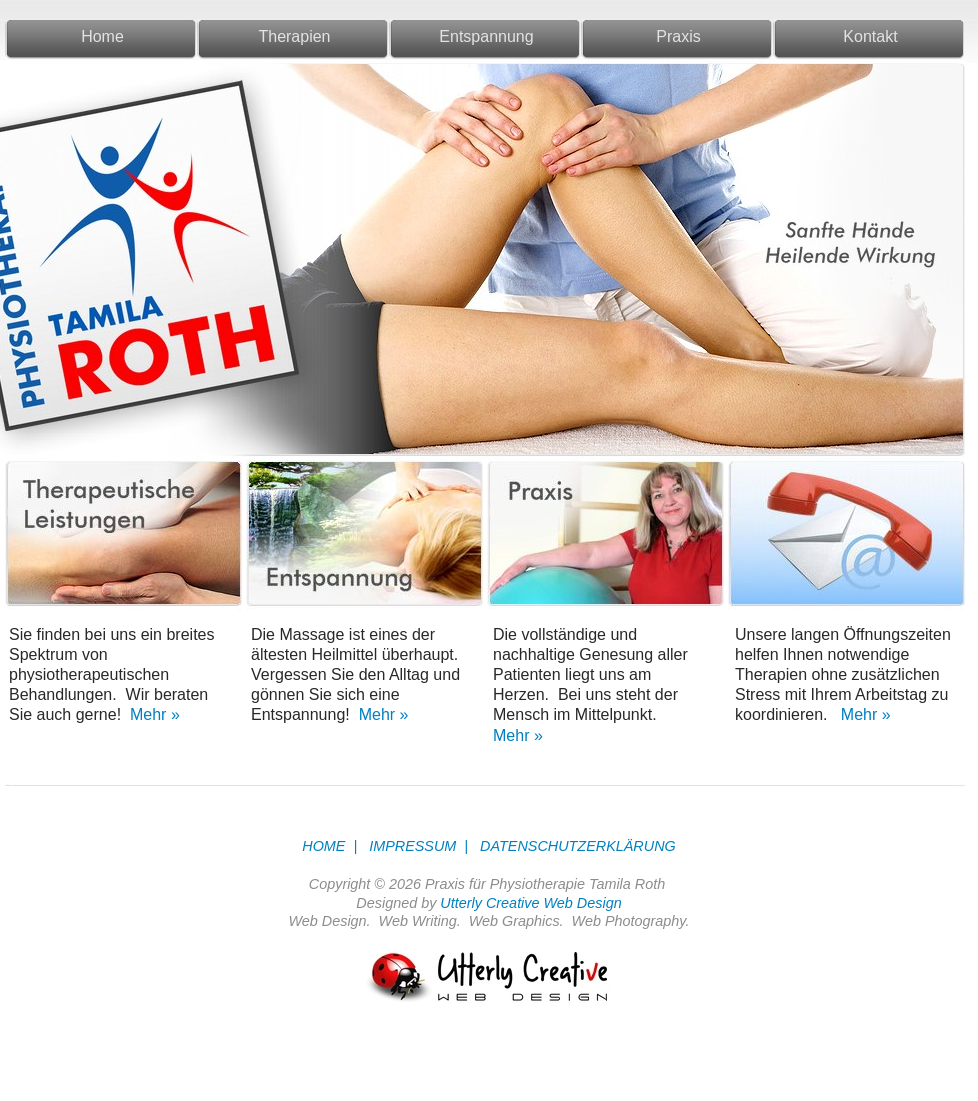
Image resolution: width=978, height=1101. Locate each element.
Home (102, 36)
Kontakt (870, 36)
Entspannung (486, 36)
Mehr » (153, 714)
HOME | (329, 846)
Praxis (678, 36)
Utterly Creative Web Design (530, 903)
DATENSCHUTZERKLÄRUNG (574, 846)
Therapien (294, 36)
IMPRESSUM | (414, 846)
